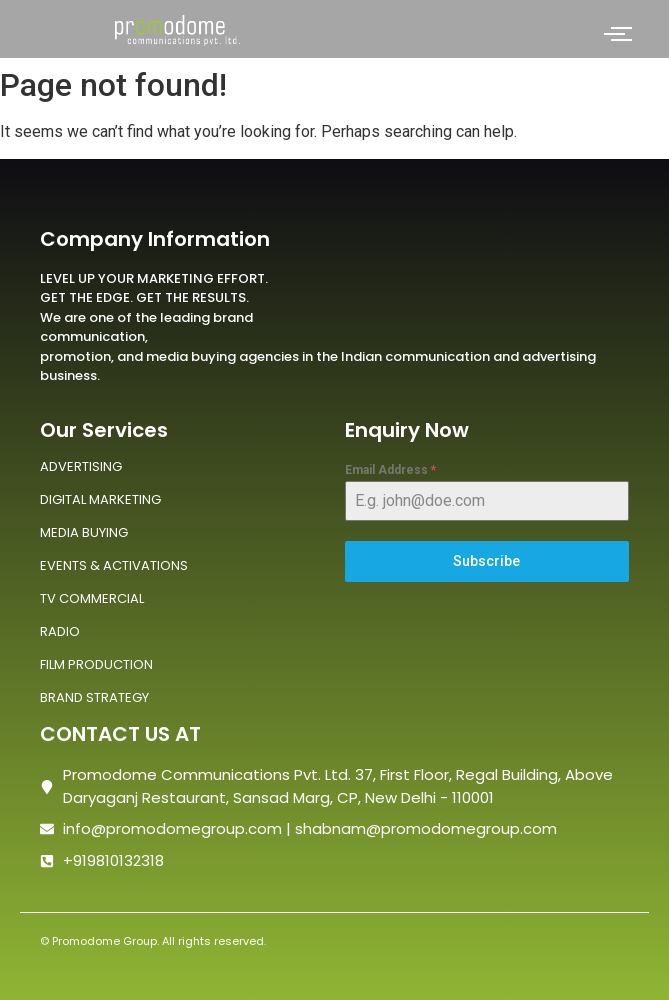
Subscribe (486, 561)
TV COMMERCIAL (92, 598)
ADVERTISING (81, 466)
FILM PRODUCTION (96, 664)
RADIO (60, 631)
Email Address (390, 470)
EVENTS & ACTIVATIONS (114, 565)
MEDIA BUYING (84, 532)
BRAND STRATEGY (94, 697)
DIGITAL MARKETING (100, 499)
